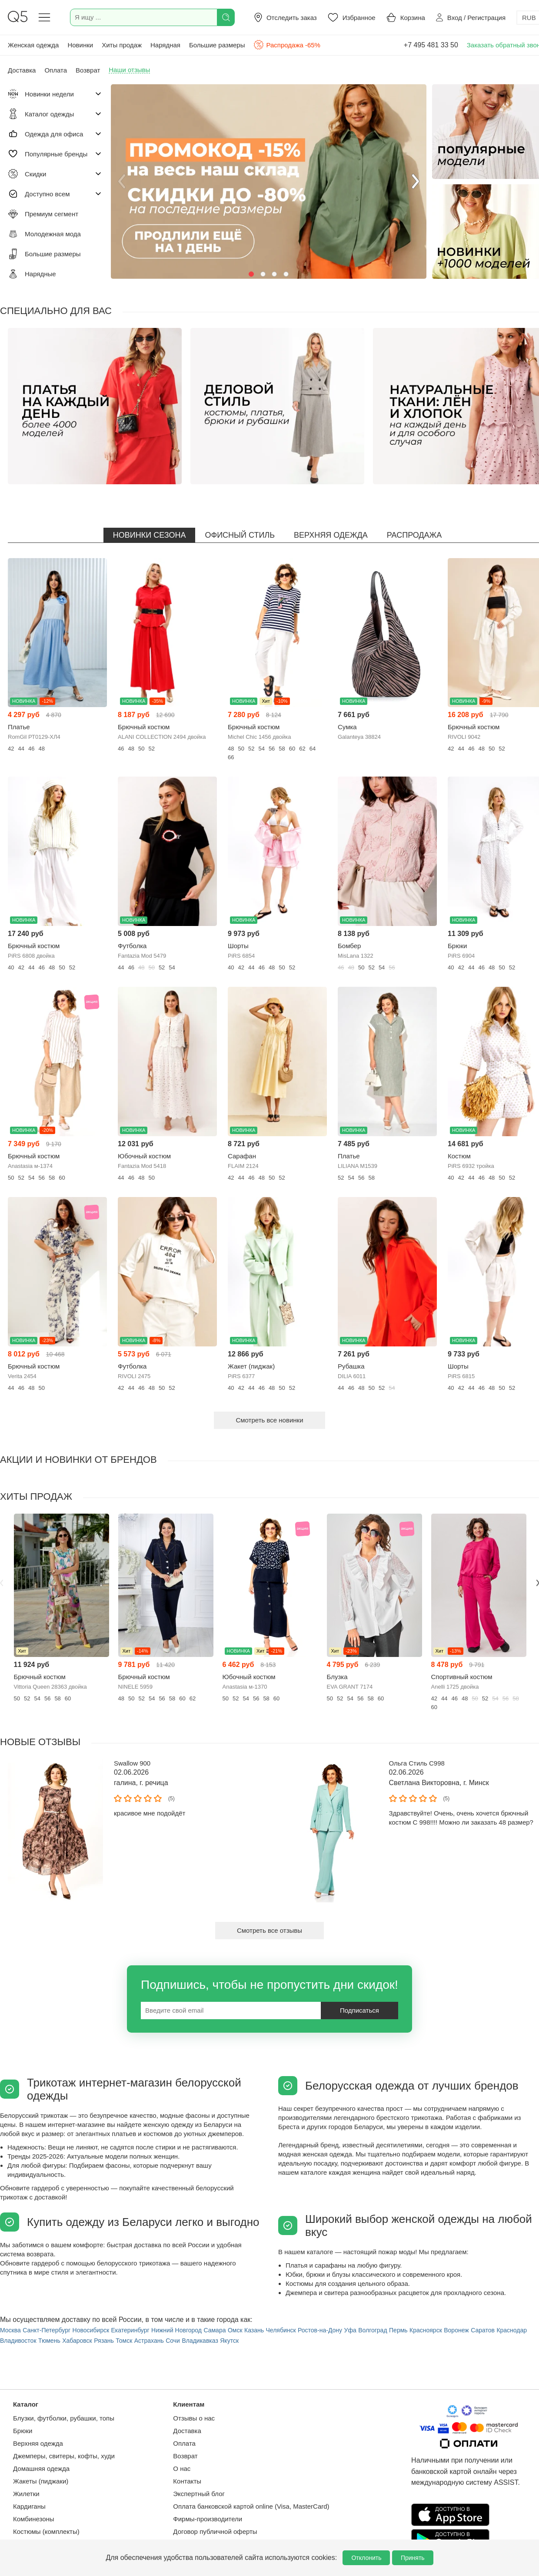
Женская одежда (33, 45)
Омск (235, 2330)
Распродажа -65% (286, 45)
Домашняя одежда (41, 2468)
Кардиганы (29, 2506)
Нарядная (165, 45)
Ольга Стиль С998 (417, 1763)
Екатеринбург (130, 2330)
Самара (214, 2330)
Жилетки (26, 2493)
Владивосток (18, 2340)
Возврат (185, 2456)
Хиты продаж (122, 45)
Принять (413, 2557)
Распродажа (414, 535)
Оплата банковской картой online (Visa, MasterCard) (251, 2506)
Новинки (80, 45)
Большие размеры (217, 45)
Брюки (22, 2430)
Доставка (187, 2430)
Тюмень (49, 2340)
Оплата (184, 2443)
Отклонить (366, 2557)
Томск (124, 2340)
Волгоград (372, 2330)
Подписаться (359, 2010)
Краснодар (511, 2330)
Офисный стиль (239, 535)
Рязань (104, 2340)
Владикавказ (200, 2340)
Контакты (187, 2481)
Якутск (229, 2340)
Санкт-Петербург (46, 2330)
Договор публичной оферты (215, 2531)
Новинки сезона (149, 535)
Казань (254, 2330)
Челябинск (281, 2330)
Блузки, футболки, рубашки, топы (63, 2418)
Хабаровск (77, 2340)
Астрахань (149, 2340)
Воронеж (456, 2330)
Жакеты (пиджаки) (40, 2481)
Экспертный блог (199, 2493)
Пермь (398, 2330)
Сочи (173, 2340)
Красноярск (425, 2330)
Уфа (350, 2330)
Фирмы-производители (207, 2519)
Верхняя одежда (331, 535)
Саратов (483, 2330)
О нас (181, 2468)
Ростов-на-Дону (320, 2330)
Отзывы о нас (194, 2418)
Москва (10, 2330)
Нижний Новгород (176, 2330)
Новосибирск (91, 2330)
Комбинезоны (33, 2519)
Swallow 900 (132, 1763)
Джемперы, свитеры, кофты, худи (64, 2456)
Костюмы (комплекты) (46, 2531)
